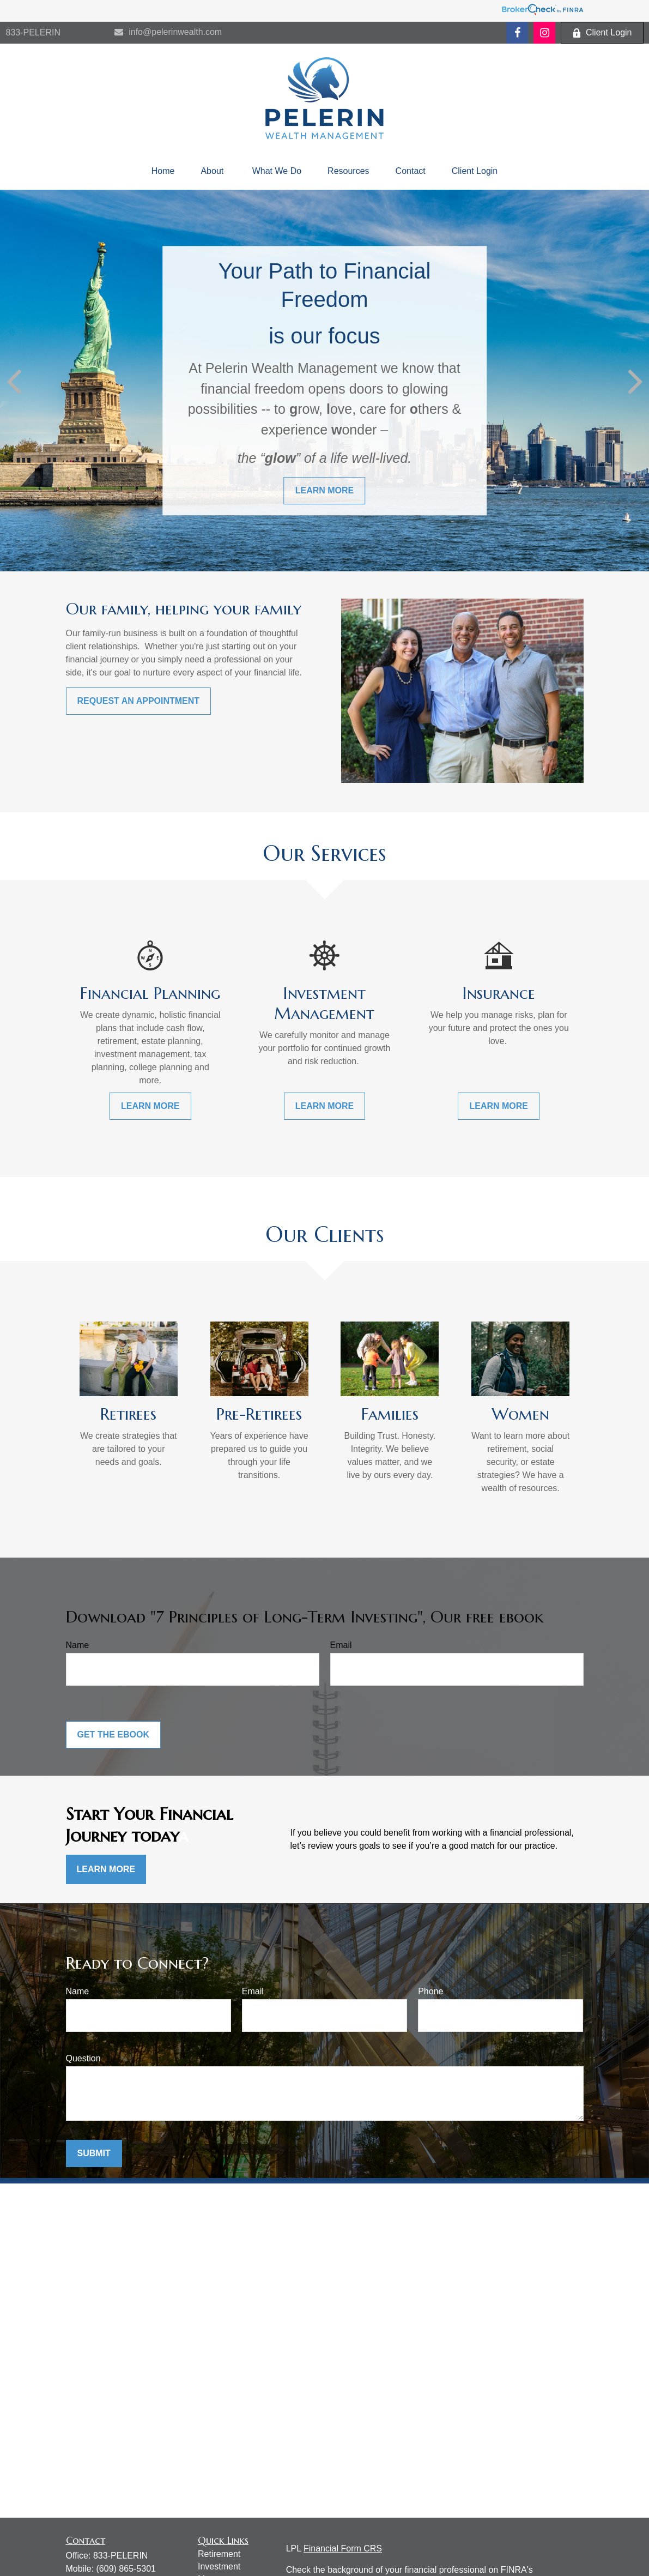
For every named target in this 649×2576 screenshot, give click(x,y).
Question (83, 2058)
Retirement (219, 2554)
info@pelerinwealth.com (168, 32)
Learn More (106, 1869)
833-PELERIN (33, 32)
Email (341, 1645)
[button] (163, 171)
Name (77, 1645)
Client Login (602, 33)
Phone (430, 1991)
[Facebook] (517, 33)
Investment (219, 2566)
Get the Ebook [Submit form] (113, 1734)
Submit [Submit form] (94, 2153)
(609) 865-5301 (126, 2568)
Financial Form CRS (343, 2548)
